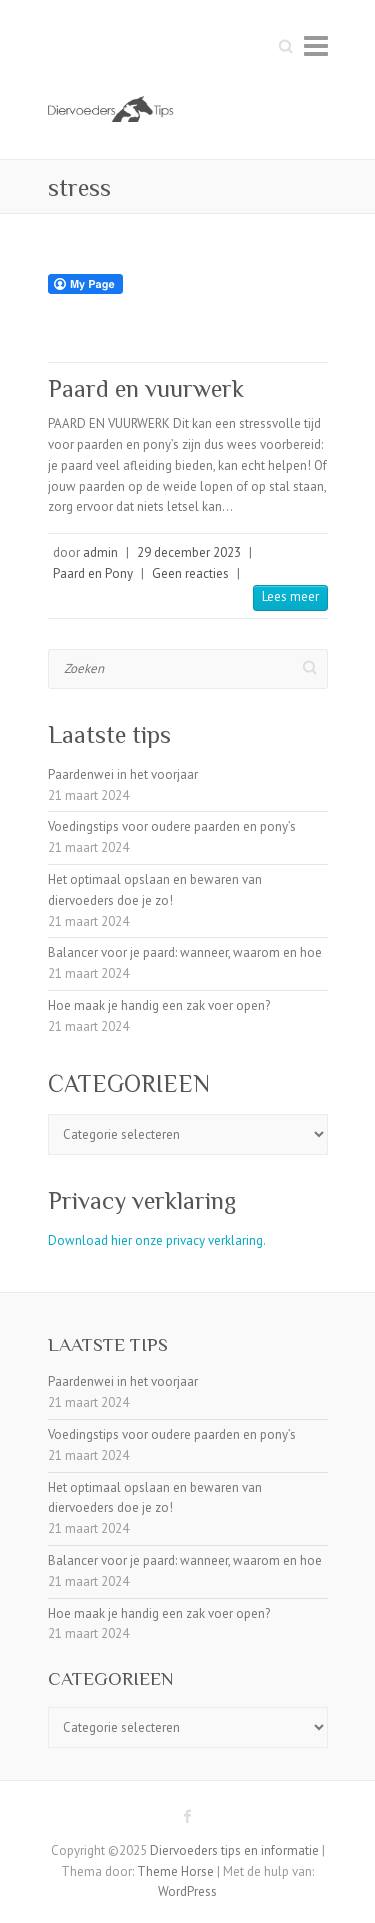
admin (100, 552)
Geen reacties (190, 573)
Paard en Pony (93, 573)
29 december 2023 (189, 552)
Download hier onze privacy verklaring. (157, 1240)
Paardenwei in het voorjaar (123, 774)
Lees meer (290, 596)
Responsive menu (316, 45)
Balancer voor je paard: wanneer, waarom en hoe (185, 952)
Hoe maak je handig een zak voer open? (159, 1005)
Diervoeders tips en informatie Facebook (188, 1816)
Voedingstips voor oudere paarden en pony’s (172, 826)
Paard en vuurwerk (146, 388)
